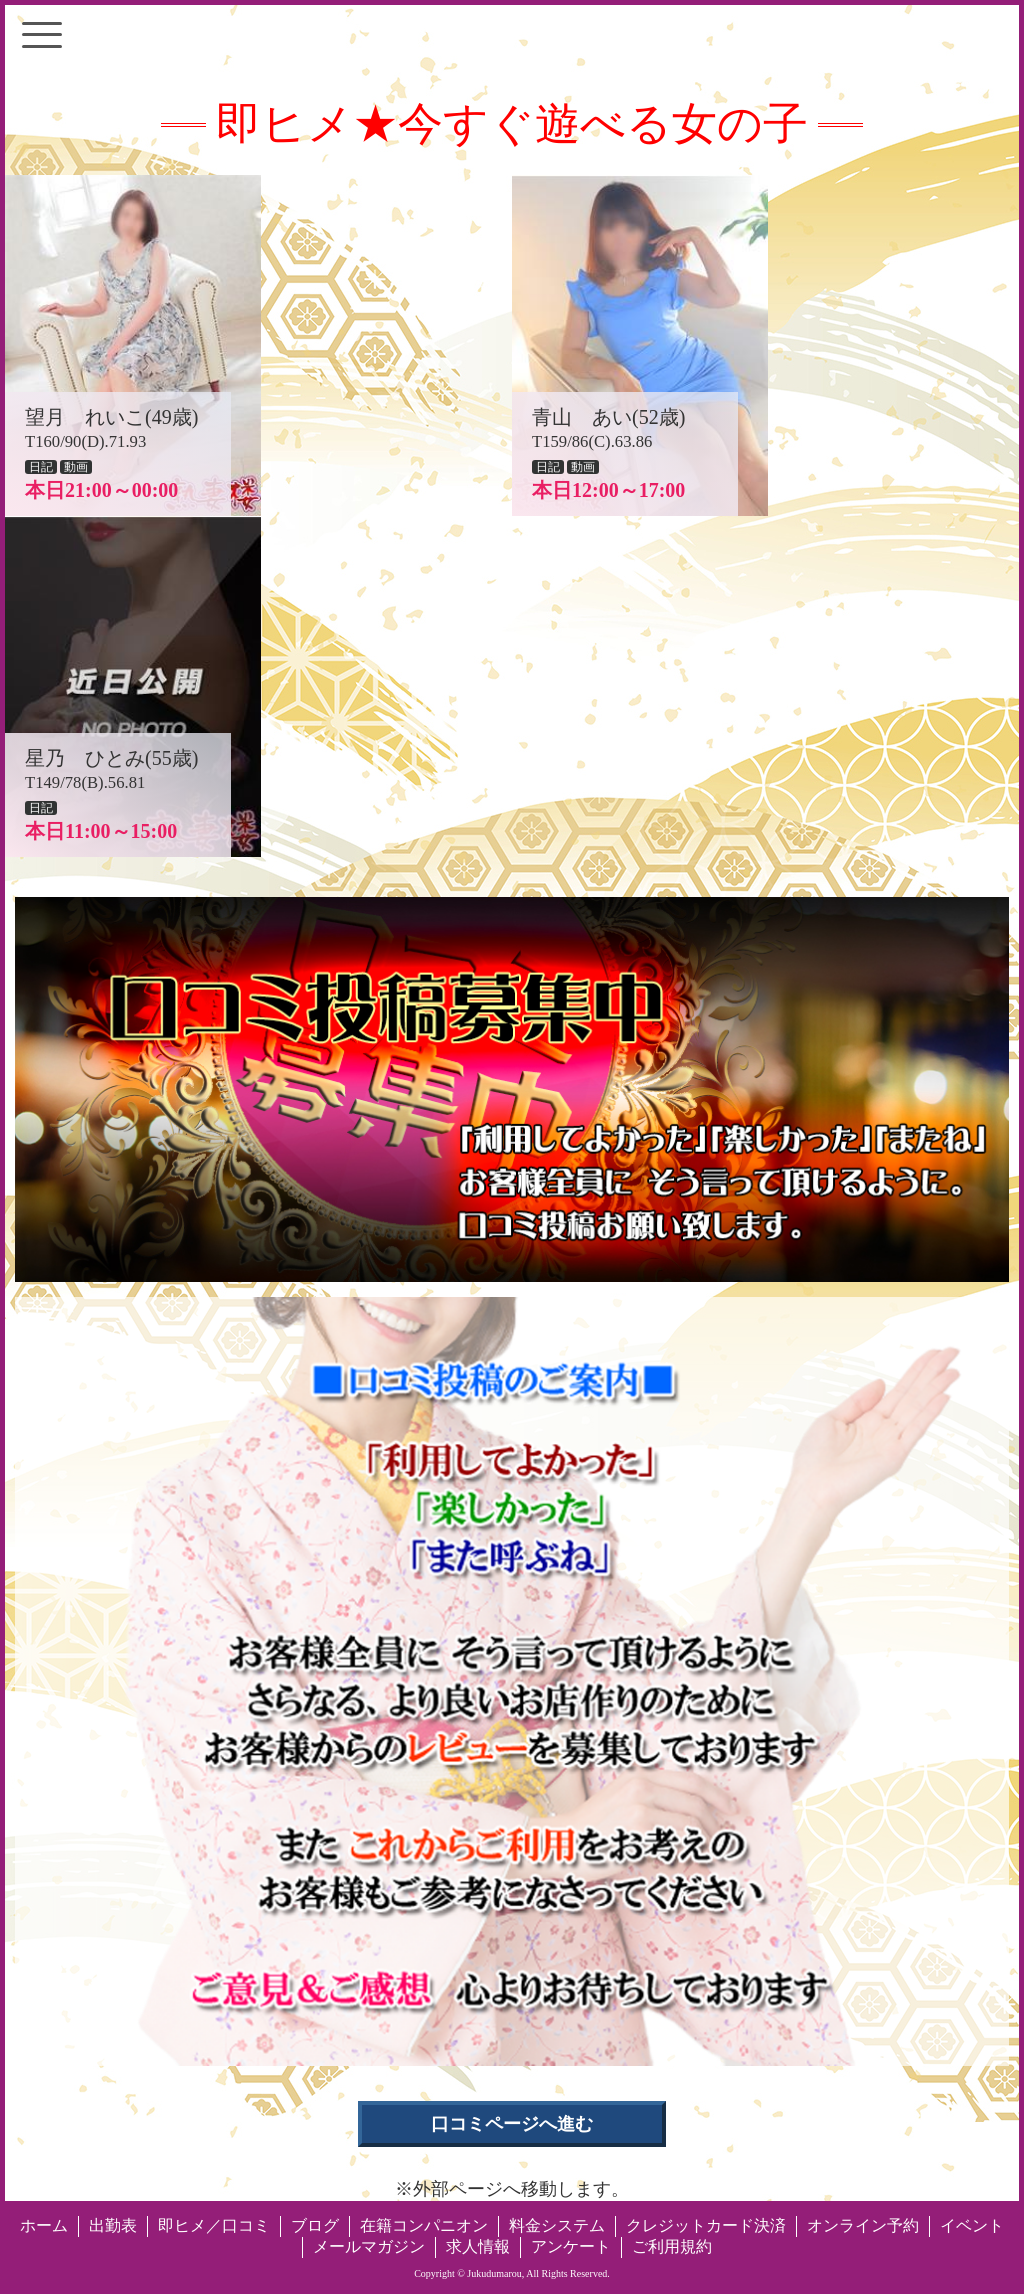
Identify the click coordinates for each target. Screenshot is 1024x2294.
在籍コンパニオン (424, 2225)
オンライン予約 (863, 2225)
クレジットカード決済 (706, 2225)
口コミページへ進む (512, 2124)
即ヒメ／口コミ (214, 2225)
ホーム (44, 2225)
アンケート (571, 2246)
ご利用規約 (672, 2246)
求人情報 (478, 2246)
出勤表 (113, 2225)
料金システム (557, 2225)
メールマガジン (369, 2246)
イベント (972, 2225)
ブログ (315, 2225)
